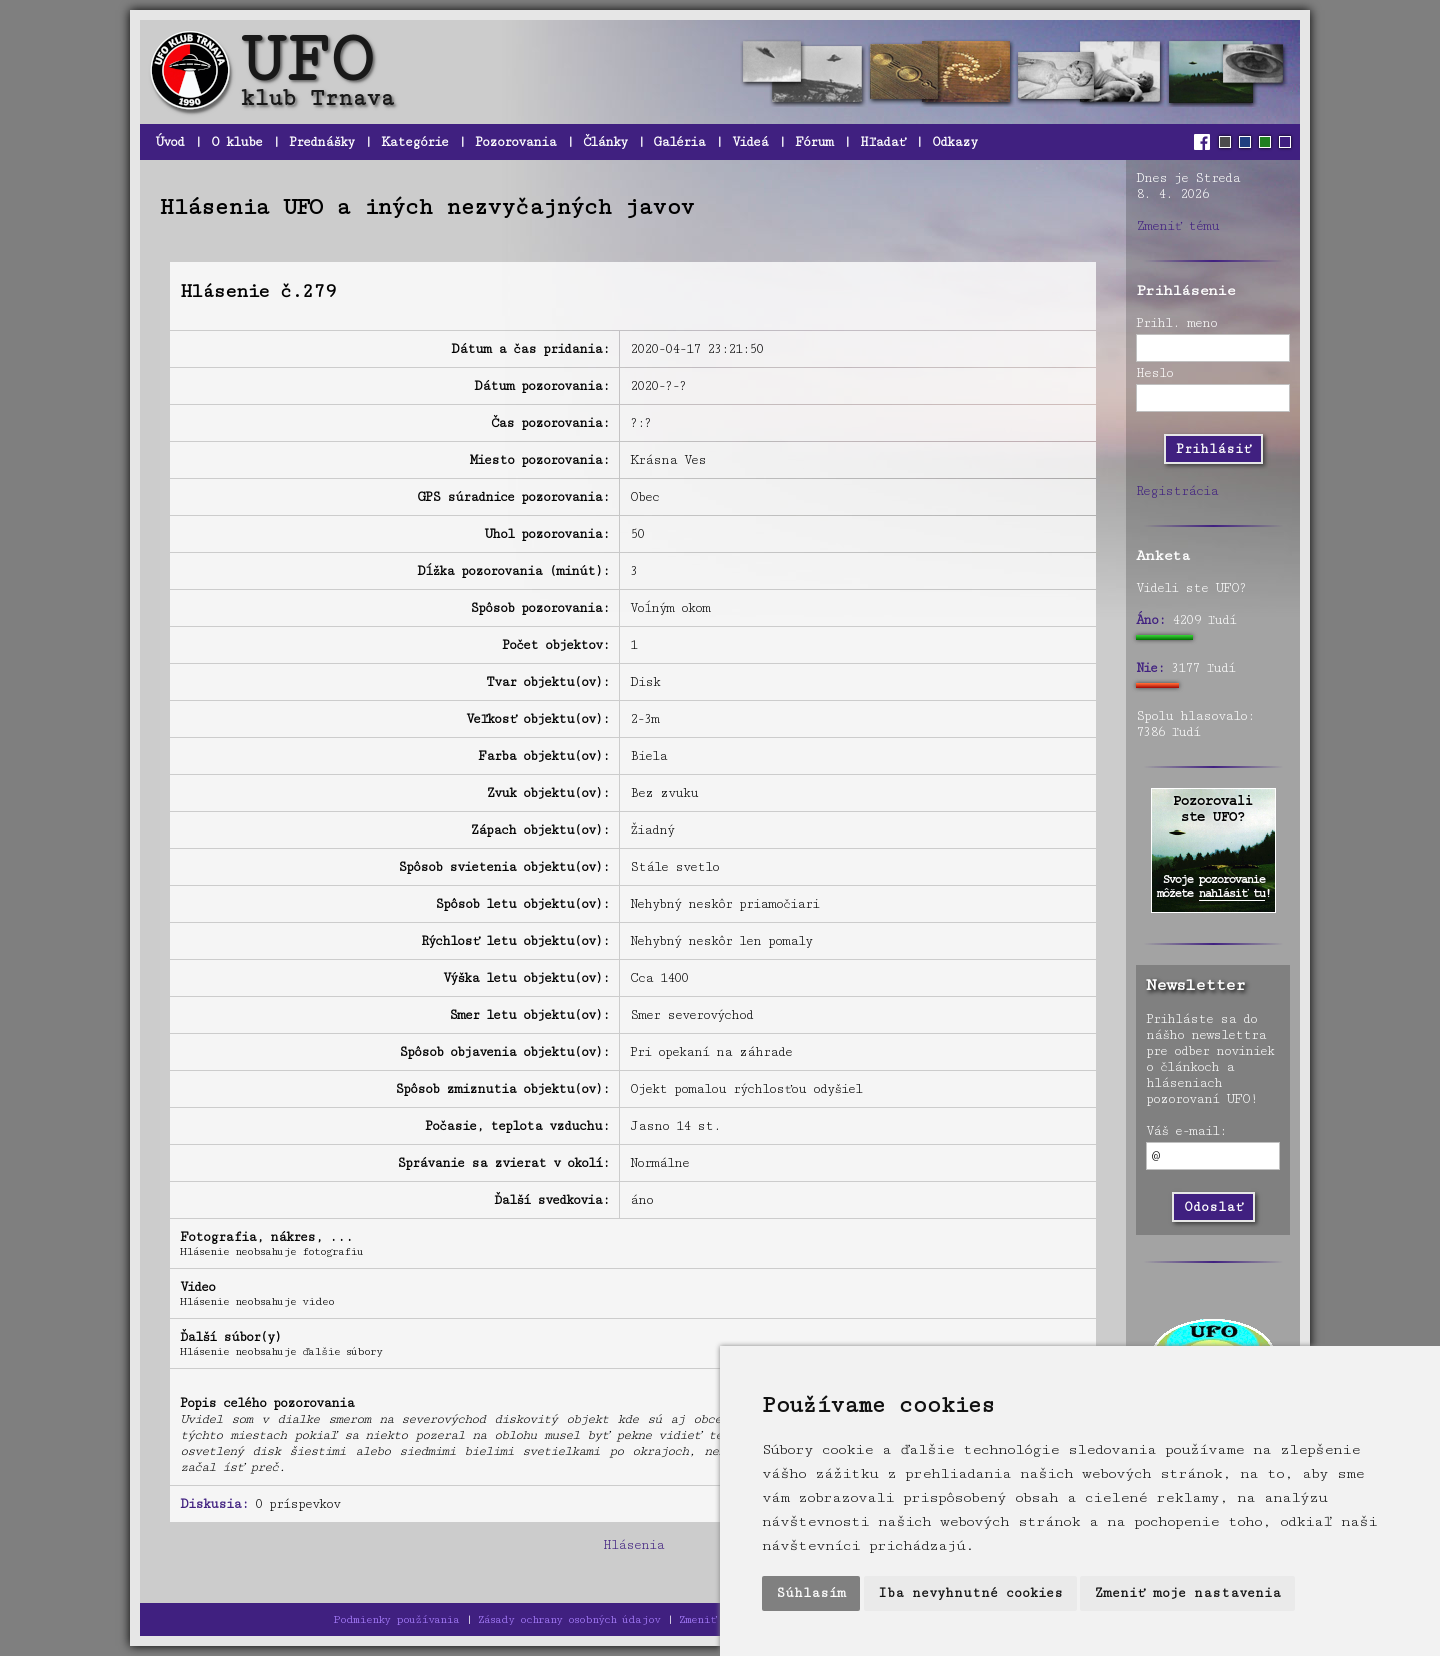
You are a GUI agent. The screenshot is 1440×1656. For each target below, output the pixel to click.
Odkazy (954, 142)
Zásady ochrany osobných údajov (569, 1619)
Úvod (169, 142)
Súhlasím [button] (811, 1593)
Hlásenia (633, 1545)
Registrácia (1177, 491)
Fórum (814, 142)
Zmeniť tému (1177, 226)
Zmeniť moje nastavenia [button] (1187, 1593)
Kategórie (414, 142)
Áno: (1150, 620)
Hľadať (882, 142)
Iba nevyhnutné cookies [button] (970, 1593)
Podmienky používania (396, 1619)
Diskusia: (214, 1504)
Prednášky (321, 142)
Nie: (1150, 668)
